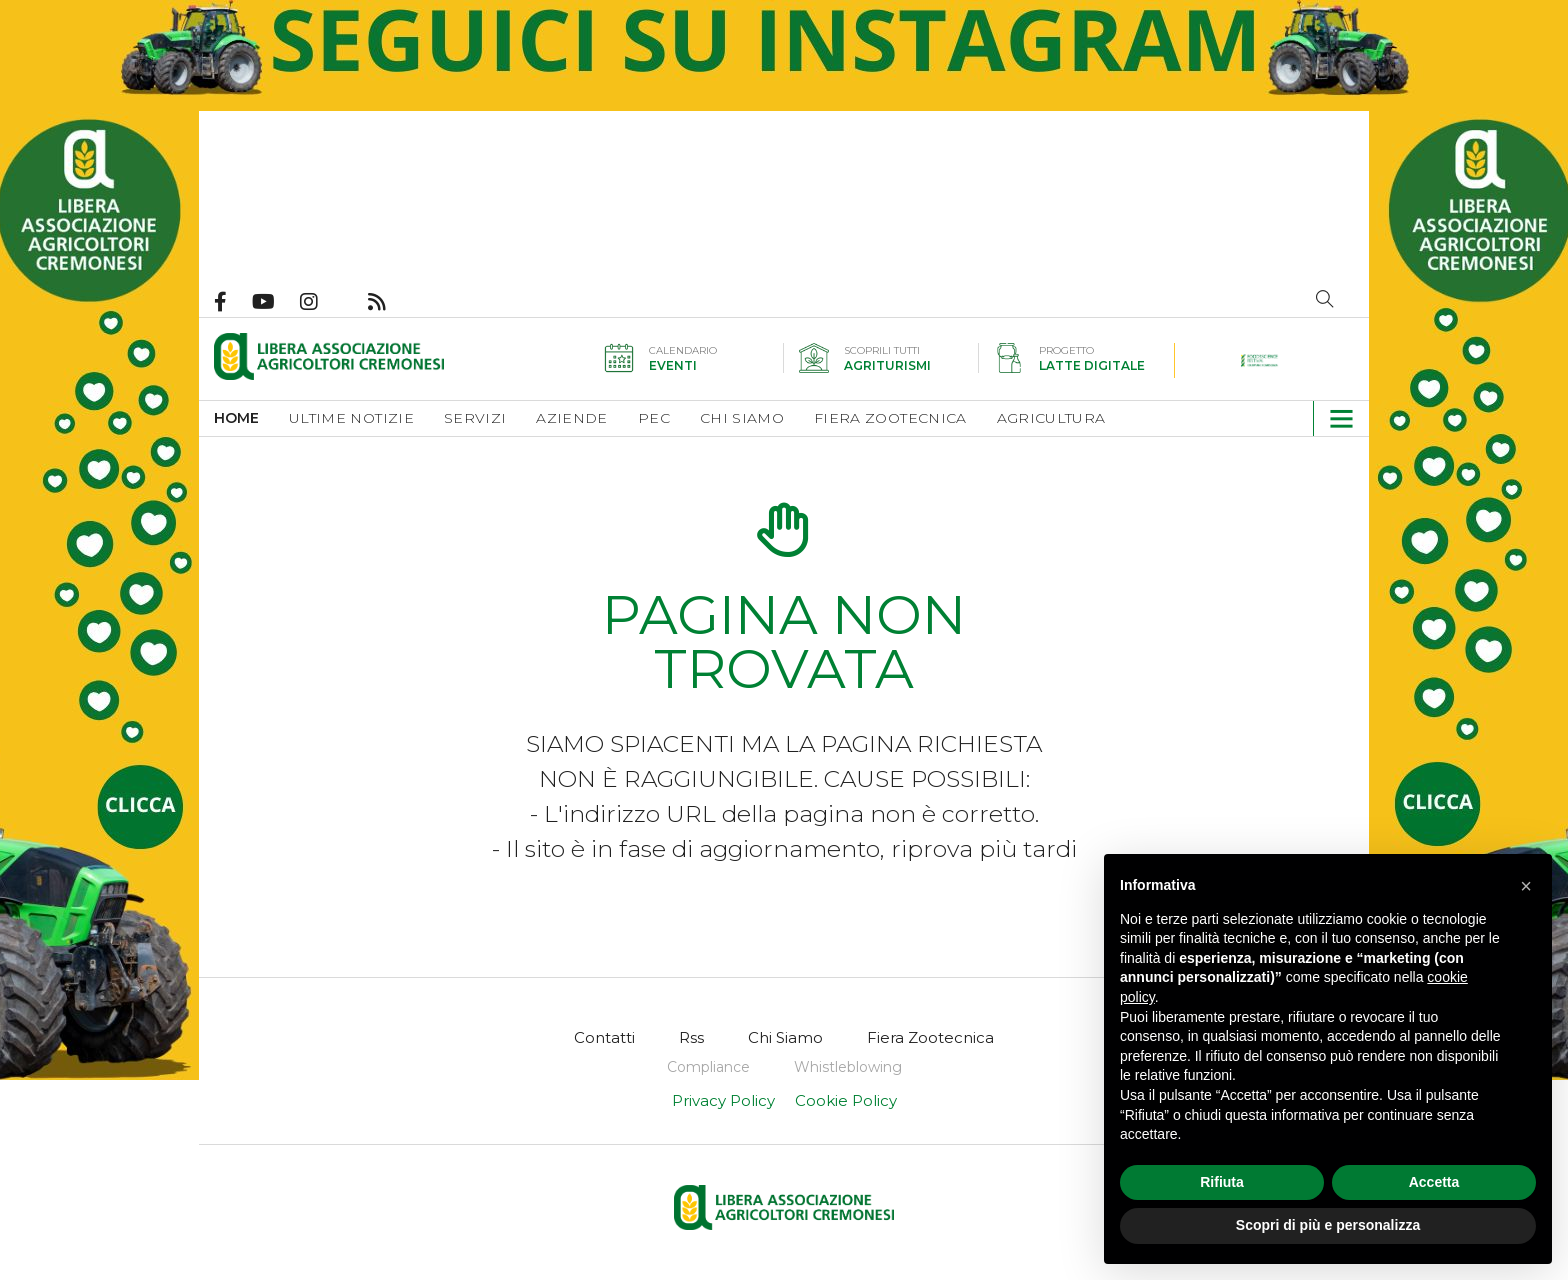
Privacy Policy (723, 1100)
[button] (1333, 418)
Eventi (673, 365)
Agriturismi (887, 365)
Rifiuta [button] (1222, 1182)
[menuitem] (251, 418)
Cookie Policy (846, 1100)
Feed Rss (389, 302)
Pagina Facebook (233, 302)
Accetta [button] (1434, 1182)
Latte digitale (1092, 365)
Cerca (1325, 299)
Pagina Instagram (321, 302)
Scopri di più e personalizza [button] (1328, 1225)
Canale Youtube (276, 302)
